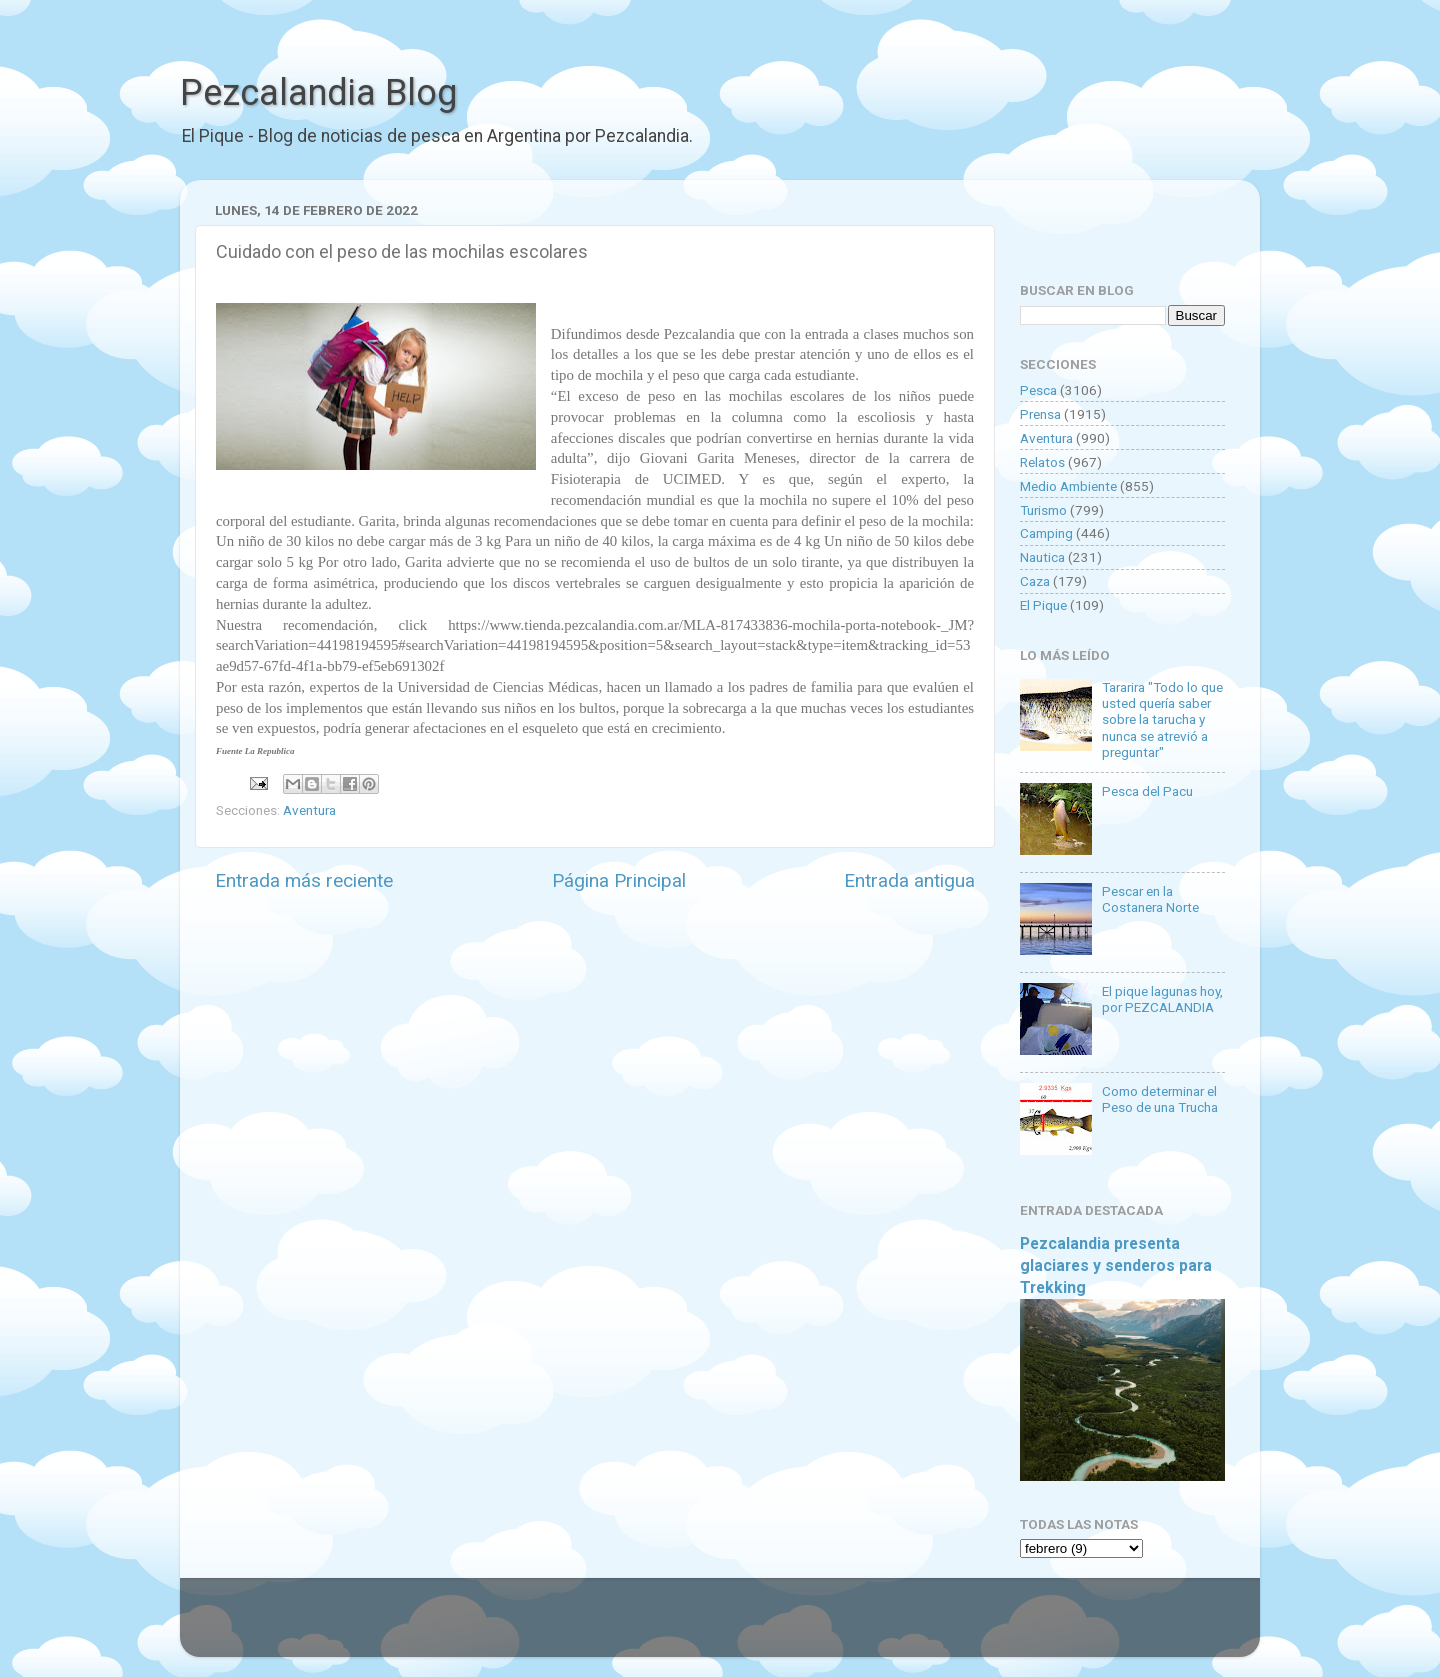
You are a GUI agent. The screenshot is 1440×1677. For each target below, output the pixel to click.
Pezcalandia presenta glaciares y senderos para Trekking (1116, 1265)
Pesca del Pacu (1147, 791)
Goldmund (755, 1627)
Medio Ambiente (1068, 486)
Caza (1035, 581)
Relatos (1042, 462)
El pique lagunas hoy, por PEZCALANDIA (1162, 999)
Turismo (1043, 510)
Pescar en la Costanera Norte (1150, 899)
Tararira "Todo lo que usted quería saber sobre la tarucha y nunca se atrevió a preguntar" (1162, 719)
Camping (1046, 533)
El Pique (1043, 605)
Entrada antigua (909, 880)
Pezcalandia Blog (318, 93)
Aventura (309, 810)
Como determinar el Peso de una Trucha (1160, 1099)
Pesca (1038, 390)
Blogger (925, 1627)
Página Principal (619, 880)
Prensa (1040, 414)
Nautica (1042, 557)
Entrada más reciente (304, 880)
